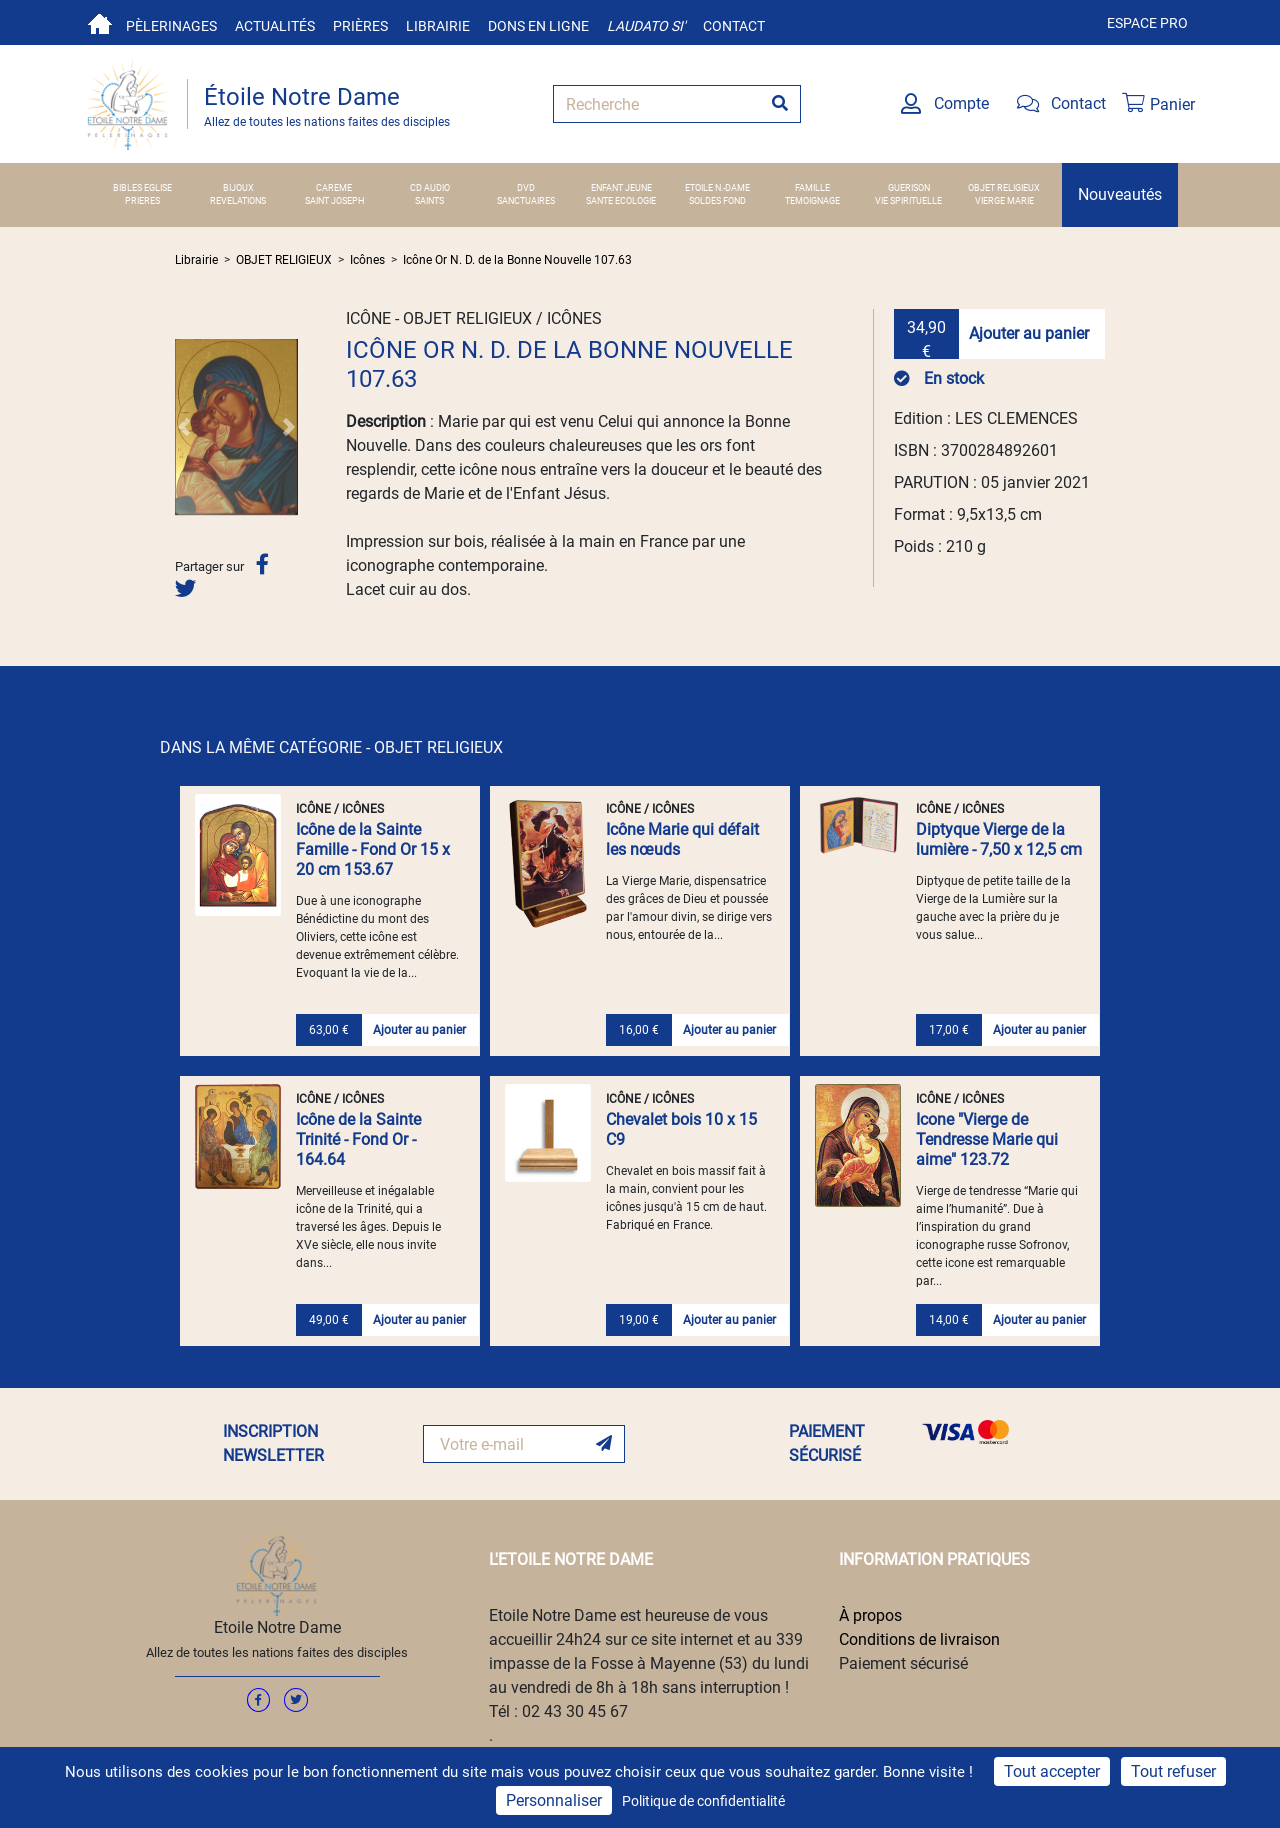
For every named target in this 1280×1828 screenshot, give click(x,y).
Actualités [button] (275, 26)
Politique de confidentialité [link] (703, 1801)
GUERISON (909, 188)
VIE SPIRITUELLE (908, 201)
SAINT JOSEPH (334, 201)
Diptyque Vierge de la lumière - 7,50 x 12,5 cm (999, 839)
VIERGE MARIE (1004, 201)
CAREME (334, 188)
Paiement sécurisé (903, 1663)
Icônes (367, 260)
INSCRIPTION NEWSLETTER (273, 1443)
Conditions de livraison (919, 1639)
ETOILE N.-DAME (717, 188)
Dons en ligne (538, 26)
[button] (184, 426)
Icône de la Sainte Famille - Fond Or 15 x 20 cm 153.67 (373, 849)
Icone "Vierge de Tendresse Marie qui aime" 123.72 (987, 1139)
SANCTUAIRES (526, 201)
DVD (526, 188)
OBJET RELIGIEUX (1004, 188)
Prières (360, 26)
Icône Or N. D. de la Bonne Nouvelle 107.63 (517, 260)
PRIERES (142, 201)
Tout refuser (1173, 1771)
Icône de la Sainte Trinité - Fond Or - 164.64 (358, 1139)
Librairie (438, 26)
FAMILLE (812, 188)
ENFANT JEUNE (621, 188)
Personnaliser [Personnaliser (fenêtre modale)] (554, 1800)
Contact (734, 26)
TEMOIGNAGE (812, 201)
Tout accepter (1052, 1771)
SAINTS (429, 201)
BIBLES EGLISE (142, 188)
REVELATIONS (238, 201)
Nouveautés (1120, 194)
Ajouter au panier (1029, 333)
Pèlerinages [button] (171, 26)
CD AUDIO (430, 188)
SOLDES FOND (717, 201)
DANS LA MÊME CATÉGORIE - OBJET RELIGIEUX (331, 747)
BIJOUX (238, 188)
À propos (870, 1615)
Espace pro (1147, 23)
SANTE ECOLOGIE (621, 201)
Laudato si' (646, 26)
